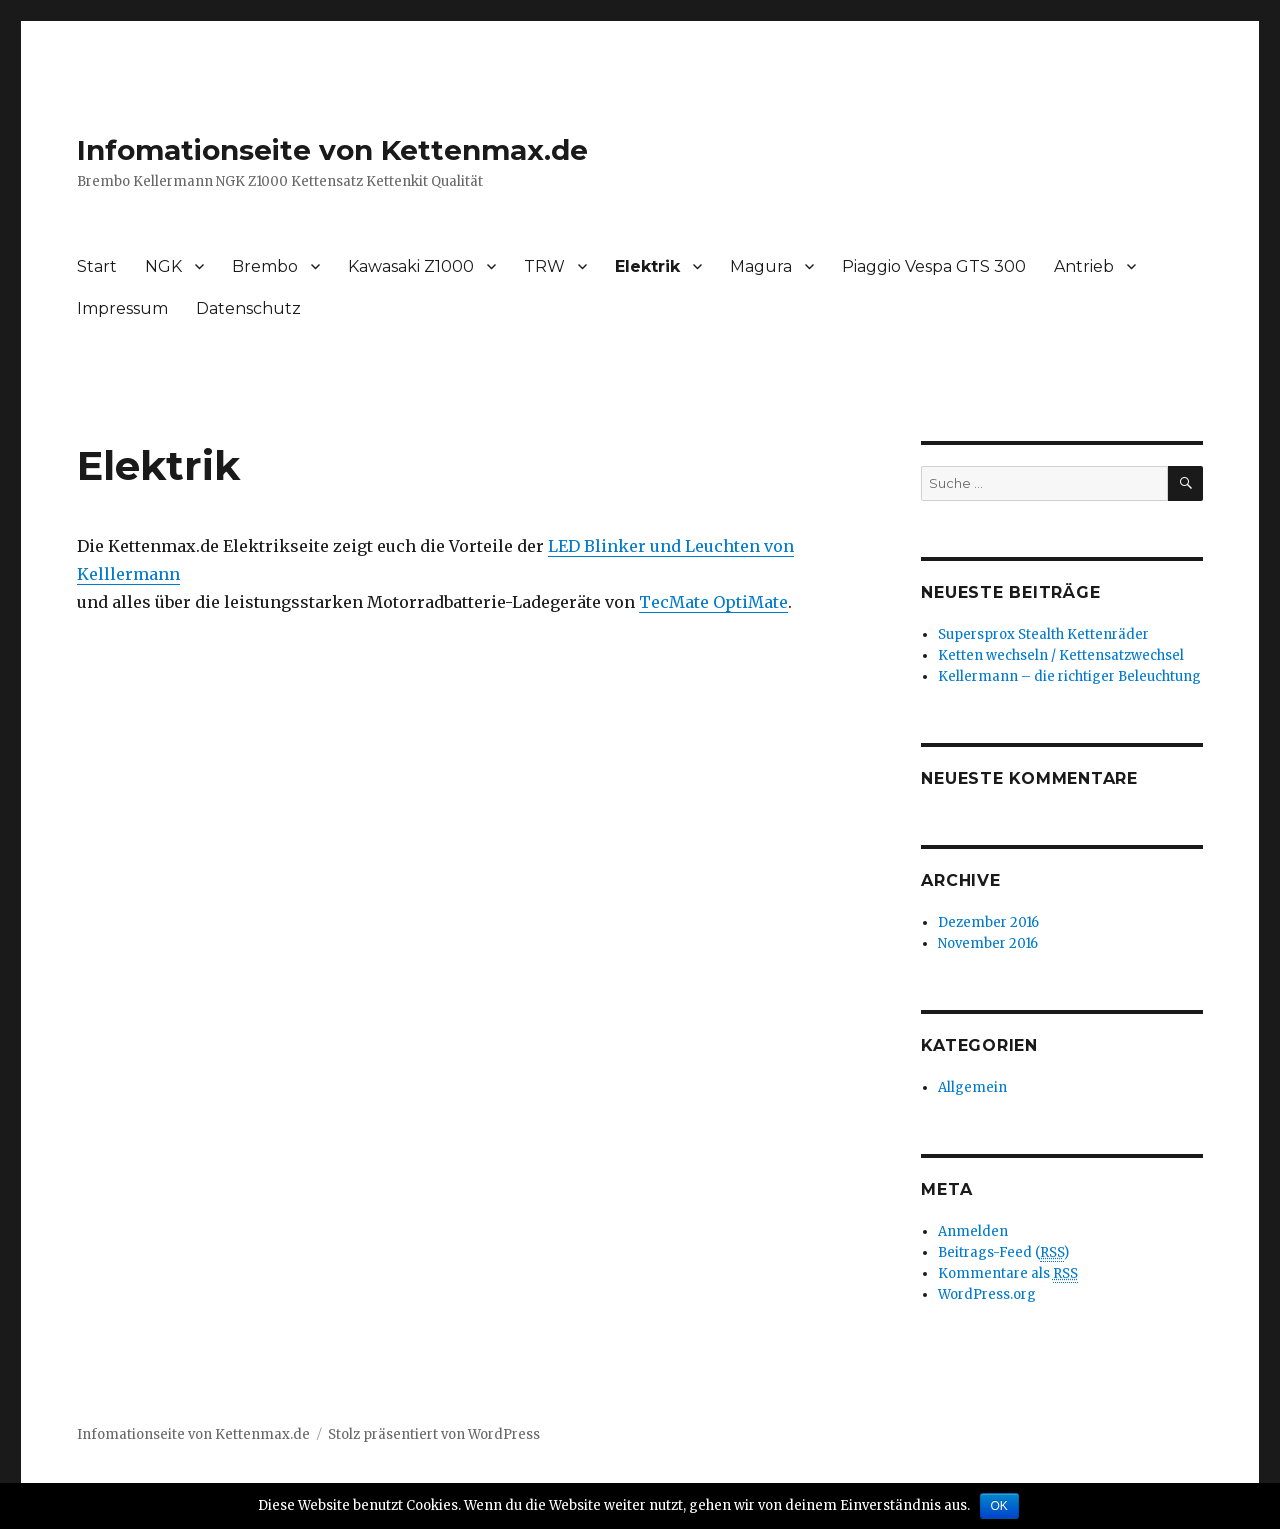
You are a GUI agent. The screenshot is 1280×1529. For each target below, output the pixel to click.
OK (999, 1506)
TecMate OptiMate (713, 602)
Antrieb (1084, 266)
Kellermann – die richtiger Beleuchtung (1069, 676)
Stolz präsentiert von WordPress (434, 1434)
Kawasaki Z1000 (411, 266)
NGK (163, 266)
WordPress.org (987, 1294)
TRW (544, 266)
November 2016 (988, 943)
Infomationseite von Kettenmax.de (332, 150)
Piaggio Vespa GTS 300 (934, 266)
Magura (761, 266)
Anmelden (973, 1231)
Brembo (265, 266)
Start (97, 266)
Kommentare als (1008, 1274)
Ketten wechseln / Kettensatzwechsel (1061, 655)
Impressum (122, 308)
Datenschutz (248, 308)
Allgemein (972, 1087)
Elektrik (647, 266)
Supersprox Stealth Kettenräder (1043, 634)
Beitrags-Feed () (1003, 1253)
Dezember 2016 (988, 922)
